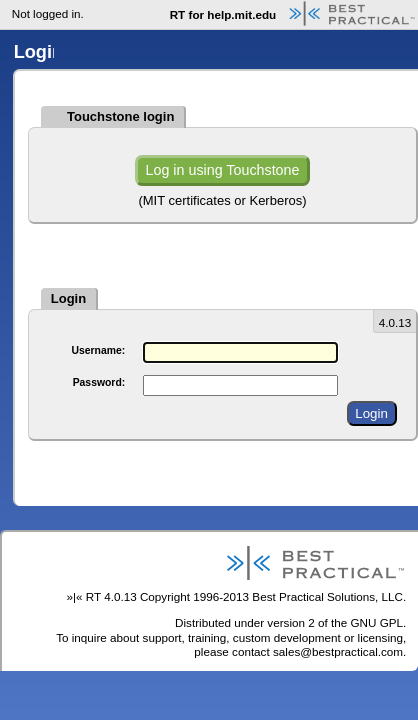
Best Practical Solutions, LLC (327, 596)
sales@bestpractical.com (338, 651)
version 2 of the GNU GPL (335, 622)
